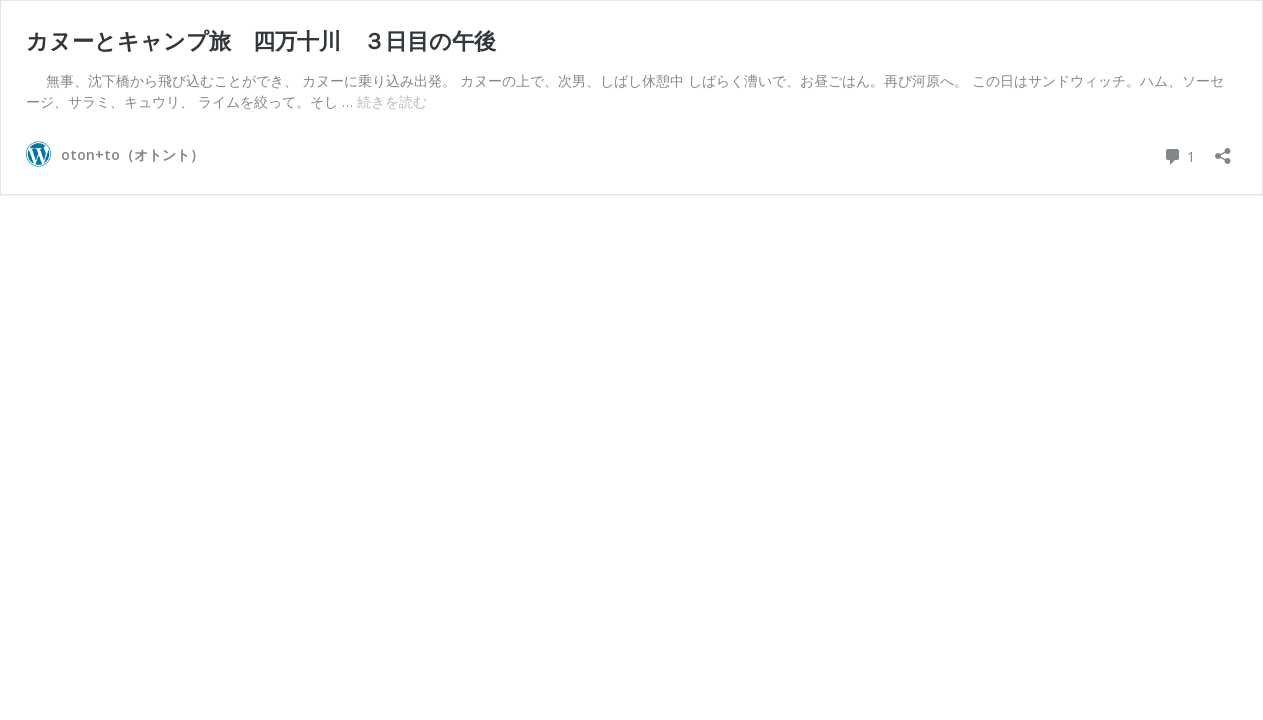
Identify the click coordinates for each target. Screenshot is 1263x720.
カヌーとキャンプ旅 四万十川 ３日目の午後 (261, 40)
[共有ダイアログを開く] (1223, 149)
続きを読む (392, 101)
